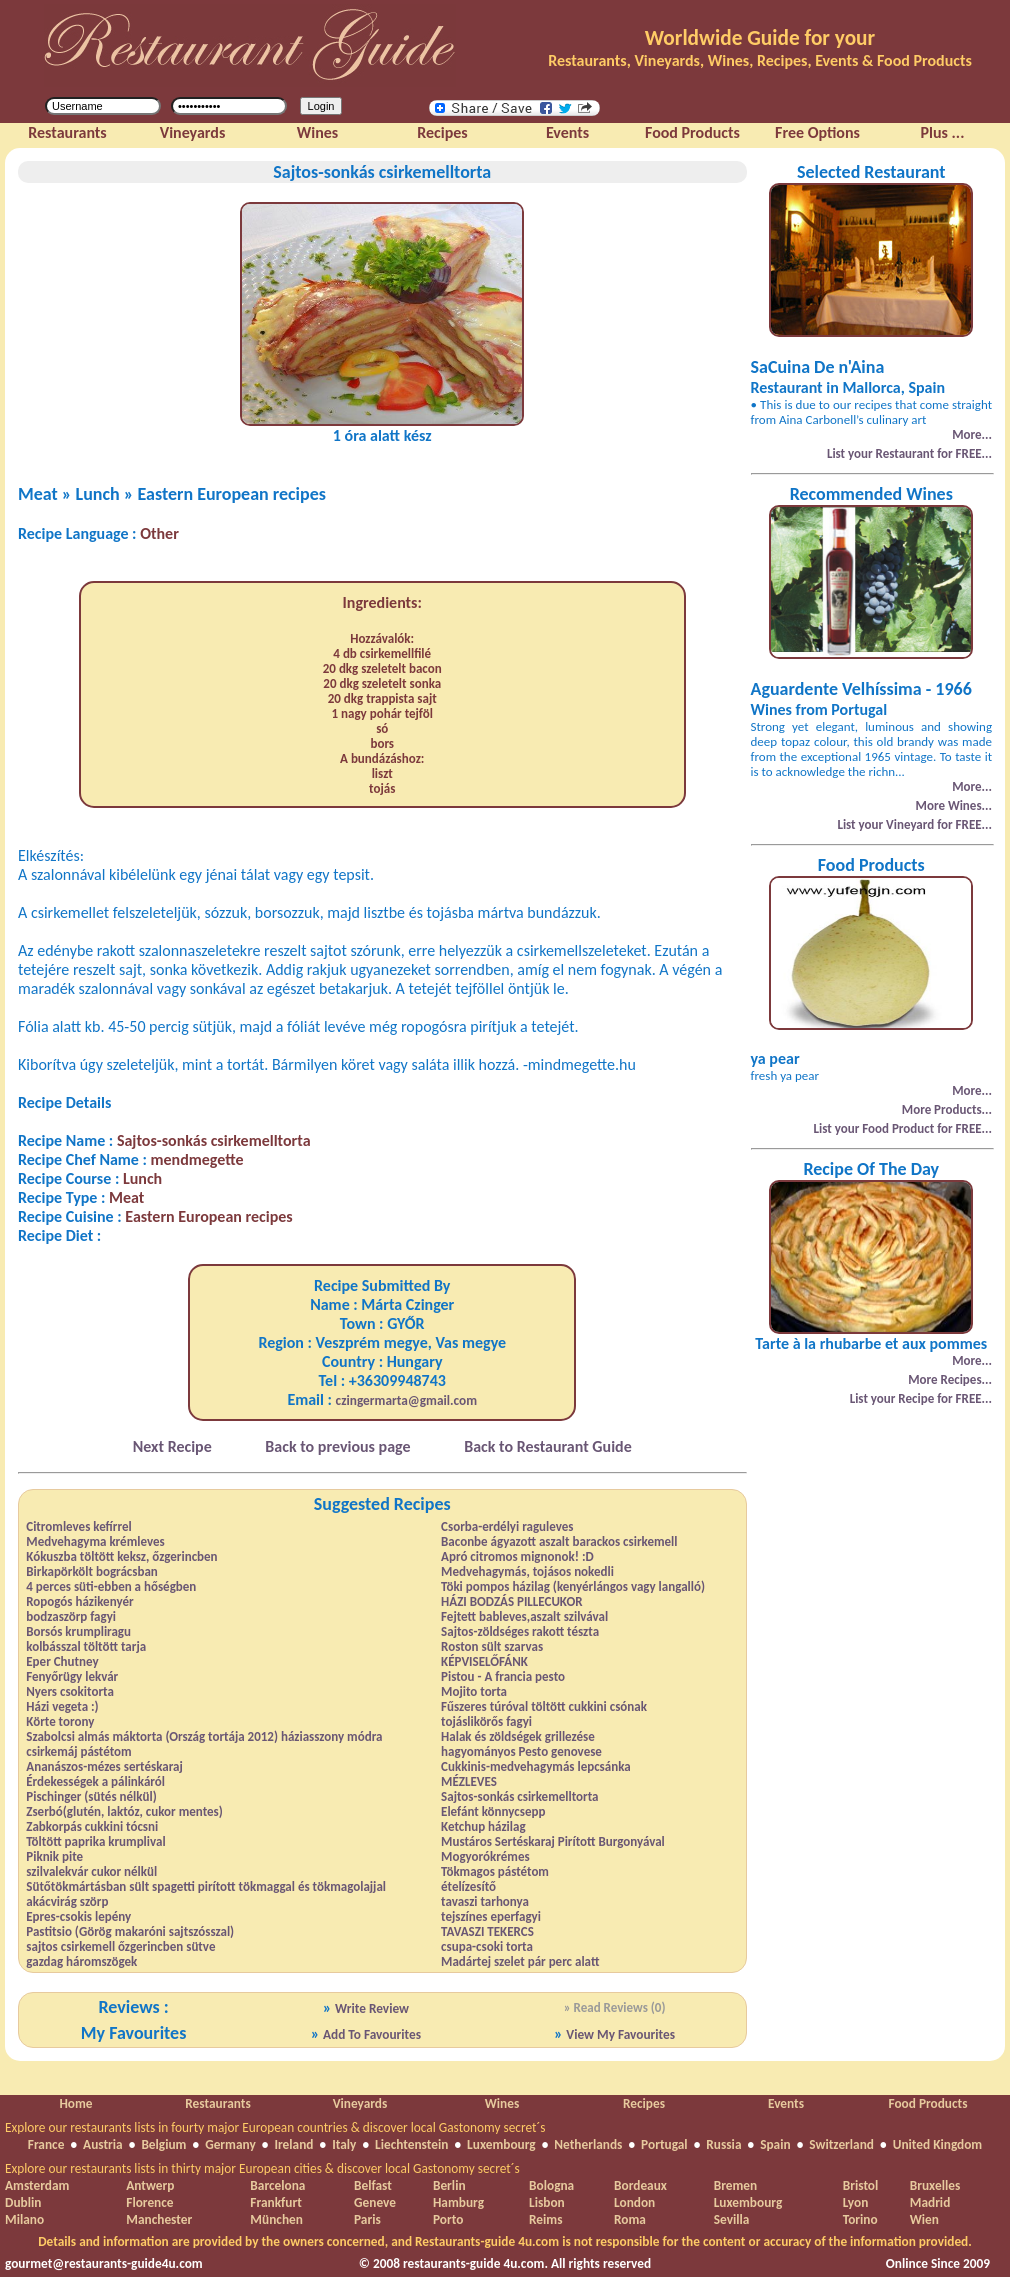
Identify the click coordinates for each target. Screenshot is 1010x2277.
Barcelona (277, 2185)
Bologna (551, 2185)
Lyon (856, 2202)
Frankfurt (275, 2202)
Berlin (449, 2185)
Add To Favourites (372, 2034)
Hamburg (458, 2202)
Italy (344, 2144)
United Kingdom (938, 2144)
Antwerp (150, 2185)
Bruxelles (935, 2185)
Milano (24, 2219)
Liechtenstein (411, 2144)
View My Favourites (620, 2034)
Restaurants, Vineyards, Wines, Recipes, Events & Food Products (760, 60)
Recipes (644, 2103)
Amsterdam (37, 2185)
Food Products (927, 2103)
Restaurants (217, 2103)
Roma (630, 2219)
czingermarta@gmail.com (407, 1400)
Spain (775, 2144)
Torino (860, 2219)
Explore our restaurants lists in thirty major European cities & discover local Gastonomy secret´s (262, 2168)
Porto (448, 2219)
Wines (502, 2103)
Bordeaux (640, 2185)
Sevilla (732, 2219)
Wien (924, 2219)
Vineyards (360, 2103)
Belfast (373, 2185)
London (634, 2202)
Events (786, 2103)
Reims (545, 2219)
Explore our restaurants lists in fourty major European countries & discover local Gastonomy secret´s (275, 2127)
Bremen (735, 2185)
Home (75, 2103)
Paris (367, 2219)
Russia (723, 2144)
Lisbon (547, 2202)
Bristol (861, 2185)
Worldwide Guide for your (760, 38)
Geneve (375, 2202)
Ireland (293, 2144)
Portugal (664, 2144)
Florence (149, 2202)
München (276, 2219)
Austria (103, 2144)
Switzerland (841, 2144)
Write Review (372, 2008)
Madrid (930, 2202)
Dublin (23, 2202)
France (46, 2144)
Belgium (163, 2144)
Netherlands (588, 2144)
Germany (230, 2144)
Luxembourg (501, 2144)
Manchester (159, 2219)
